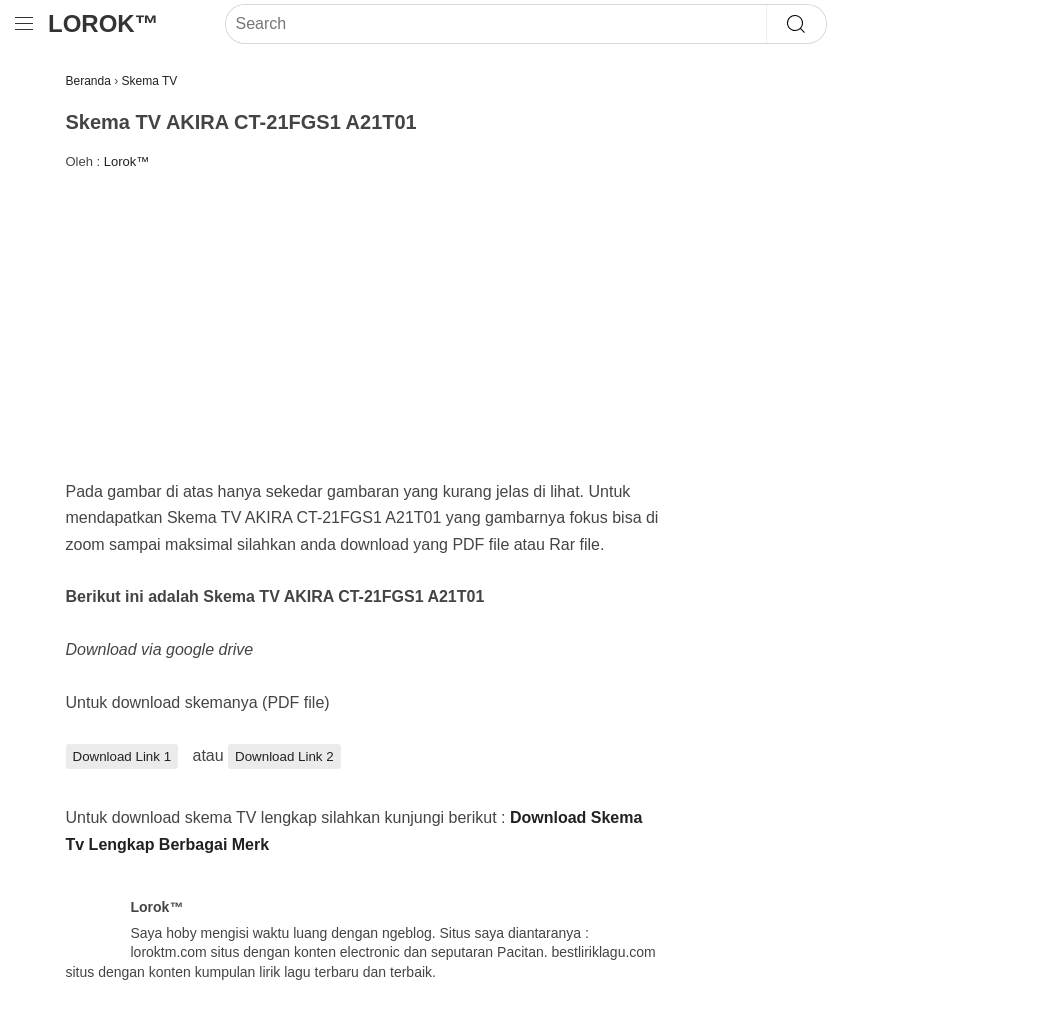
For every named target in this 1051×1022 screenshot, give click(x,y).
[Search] (496, 24)
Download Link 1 (122, 756)
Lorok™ (103, 23)
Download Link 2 (284, 756)
